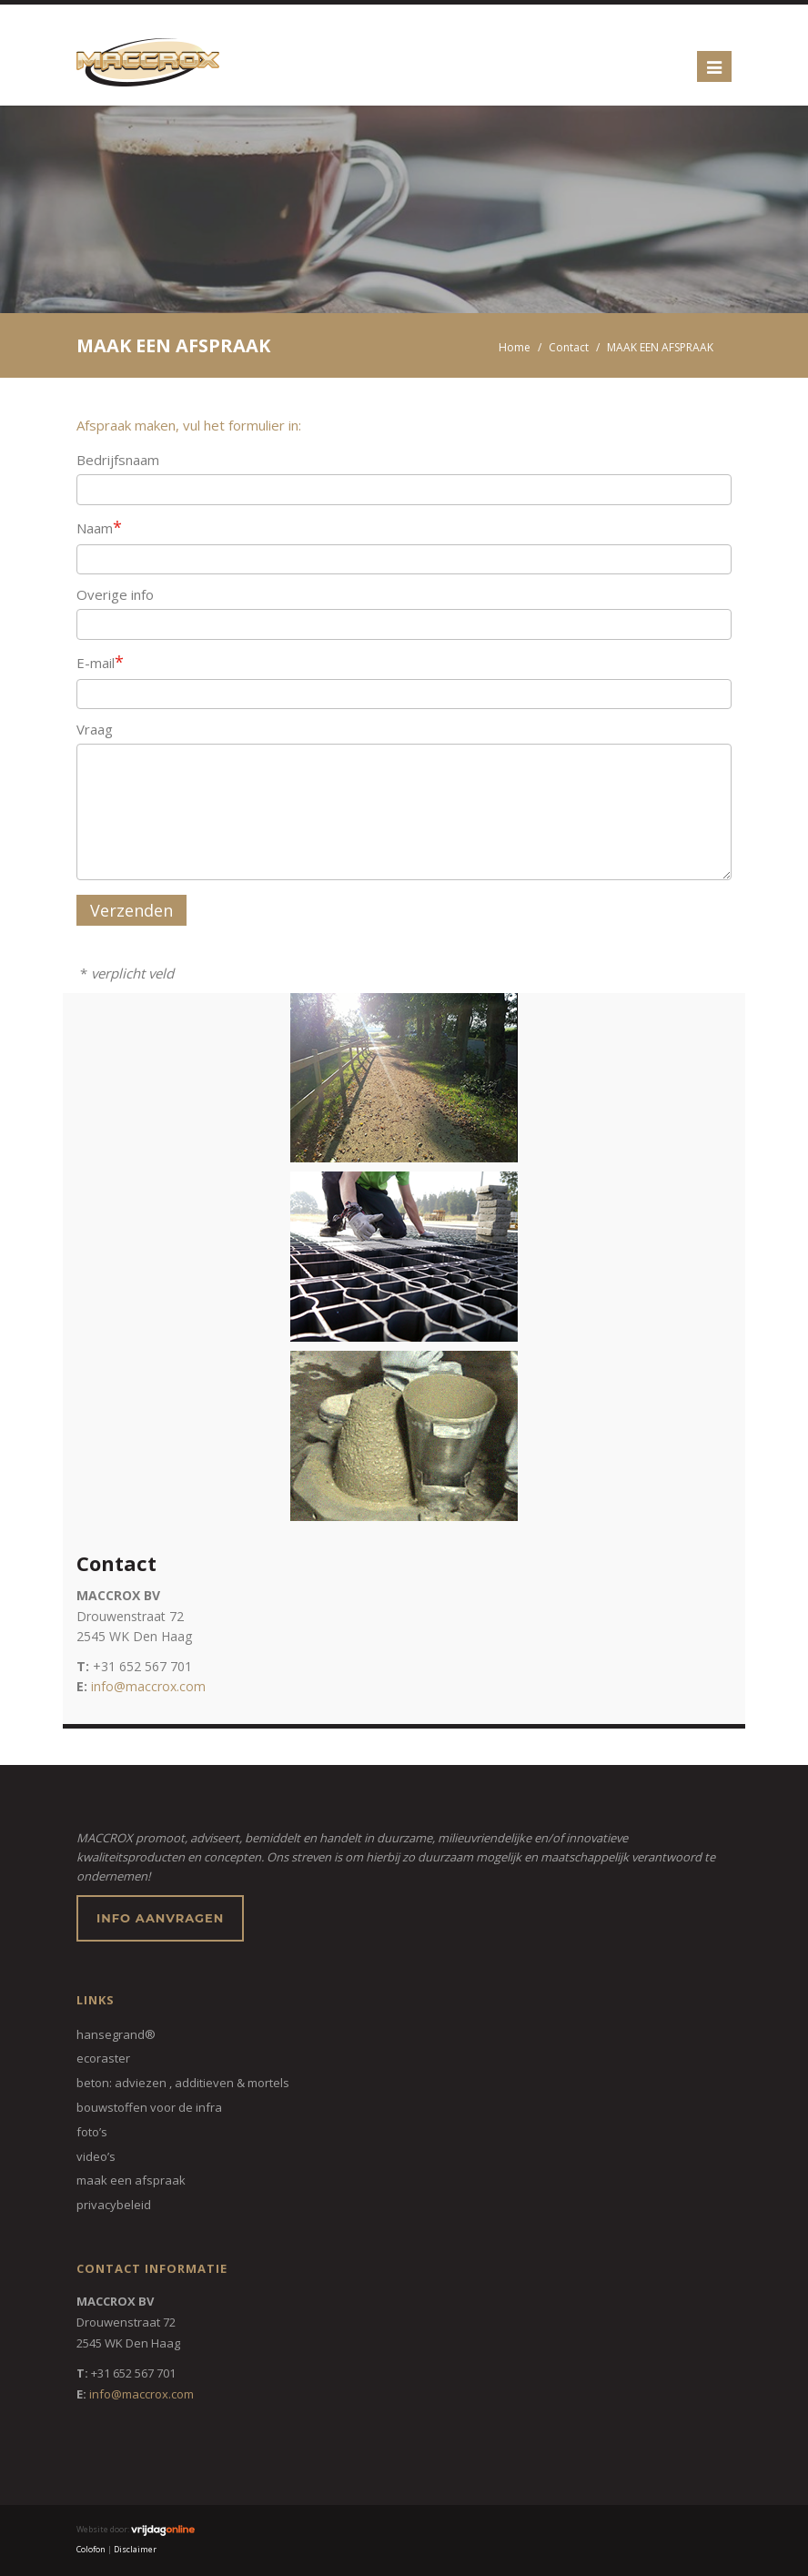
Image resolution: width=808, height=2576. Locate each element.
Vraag (94, 729)
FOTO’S (91, 2132)
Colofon (91, 2549)
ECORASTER (103, 2058)
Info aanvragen (160, 1918)
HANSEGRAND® (116, 2034)
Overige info (115, 594)
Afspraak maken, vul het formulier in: (188, 425)
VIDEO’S (96, 2156)
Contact (569, 347)
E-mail (100, 662)
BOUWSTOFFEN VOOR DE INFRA (149, 2107)
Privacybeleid (113, 2204)
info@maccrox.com (148, 1686)
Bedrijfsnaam (117, 460)
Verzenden (131, 910)
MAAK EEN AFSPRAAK (131, 2180)
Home (514, 347)
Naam (99, 527)
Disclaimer (135, 2549)
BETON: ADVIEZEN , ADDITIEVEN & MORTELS (182, 2082)
